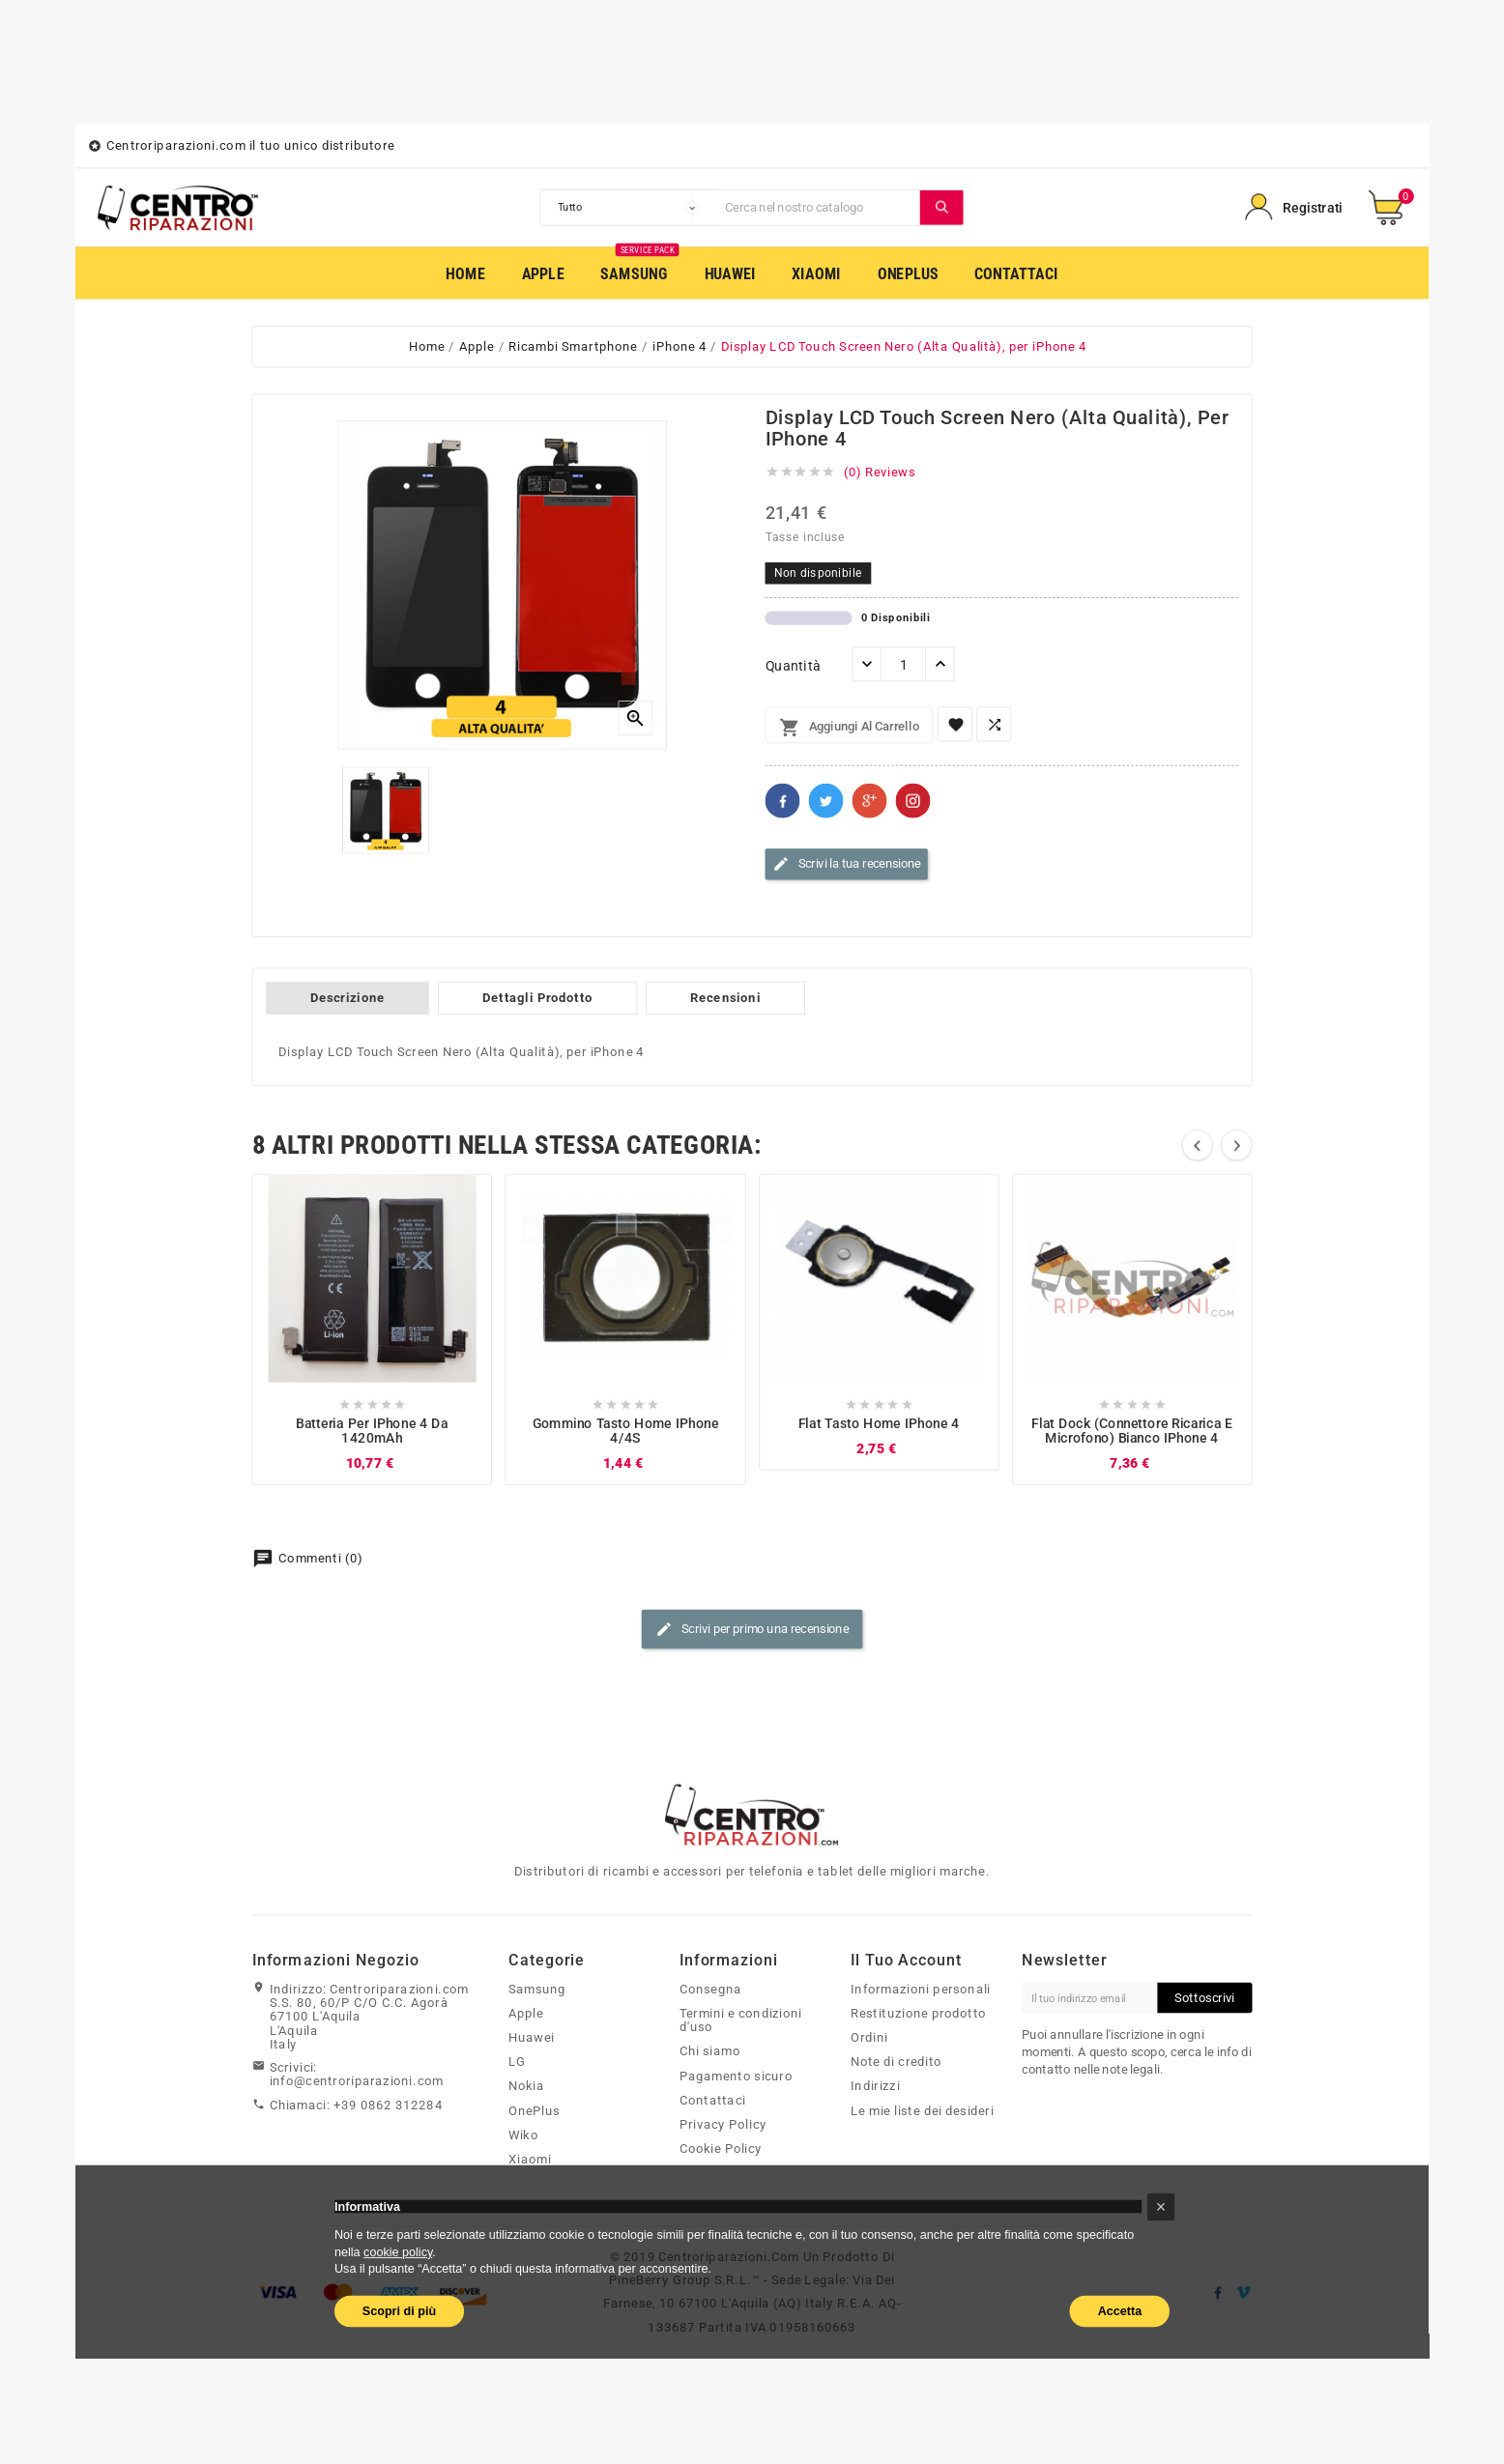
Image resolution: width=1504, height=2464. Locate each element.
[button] (1161, 2206)
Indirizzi (875, 2085)
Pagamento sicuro (736, 2075)
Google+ (870, 801)
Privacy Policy (723, 2124)
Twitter (826, 801)
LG (517, 2061)
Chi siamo (710, 2050)
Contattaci (712, 2099)
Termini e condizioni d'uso (741, 2020)
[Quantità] (903, 664)
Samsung (536, 1988)
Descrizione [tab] (347, 998)
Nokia (526, 2085)
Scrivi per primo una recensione (752, 1629)
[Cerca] (818, 207)
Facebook (783, 801)
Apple (525, 2013)
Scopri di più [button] (399, 2310)
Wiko (523, 2134)
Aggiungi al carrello (849, 727)
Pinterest (913, 801)
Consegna (710, 1988)
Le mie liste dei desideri (922, 2110)
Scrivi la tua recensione (846, 865)
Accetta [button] (1120, 2310)
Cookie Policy (721, 2148)
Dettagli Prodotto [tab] (537, 998)
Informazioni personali (921, 1988)
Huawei (531, 2037)
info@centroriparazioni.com (357, 2080)
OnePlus (534, 2110)
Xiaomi (529, 2158)
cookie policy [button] (397, 2251)
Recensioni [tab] (725, 998)
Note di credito (896, 2061)
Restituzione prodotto (918, 2013)
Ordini (869, 2037)
